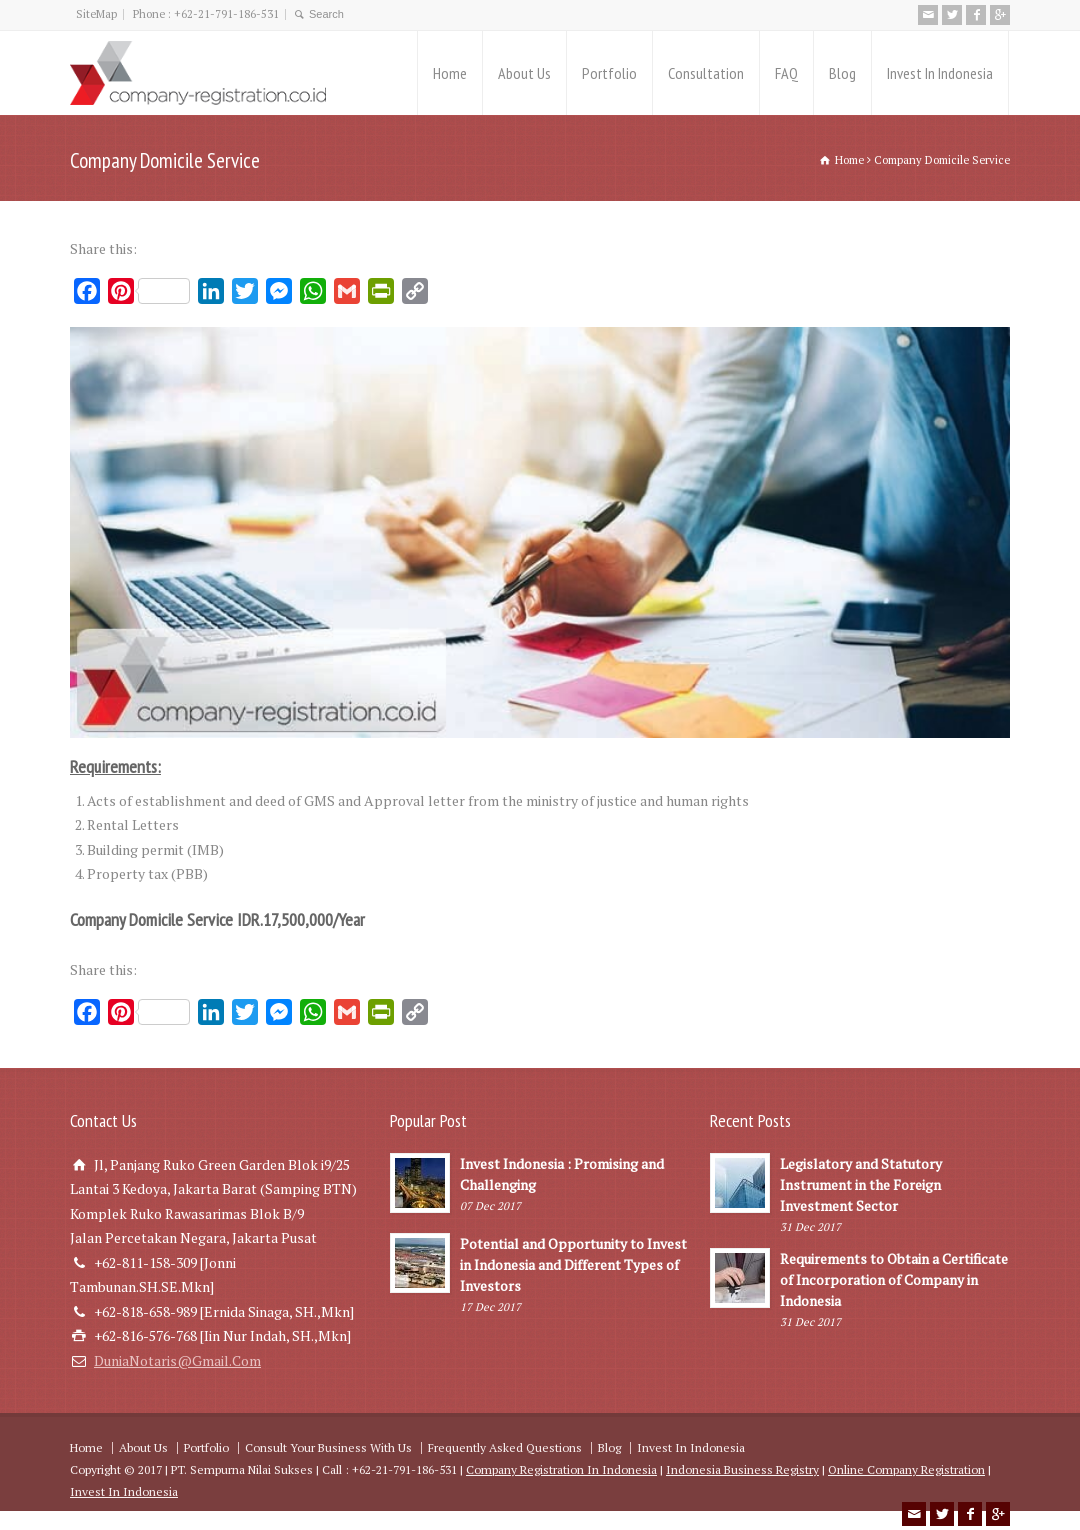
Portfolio (609, 73)
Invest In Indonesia (940, 73)
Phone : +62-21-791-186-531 (206, 14)
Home (450, 73)
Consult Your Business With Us (328, 1447)
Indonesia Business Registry (742, 1469)
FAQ (786, 73)
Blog (842, 73)
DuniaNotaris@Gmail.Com (177, 1360)
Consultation (706, 73)
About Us (524, 73)
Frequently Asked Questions (505, 1447)
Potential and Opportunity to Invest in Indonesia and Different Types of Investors (573, 1264)
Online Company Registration (906, 1469)
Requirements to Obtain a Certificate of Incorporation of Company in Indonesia (894, 1279)
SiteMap (96, 14)
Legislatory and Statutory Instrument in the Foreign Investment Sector (861, 1184)
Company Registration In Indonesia (561, 1469)
